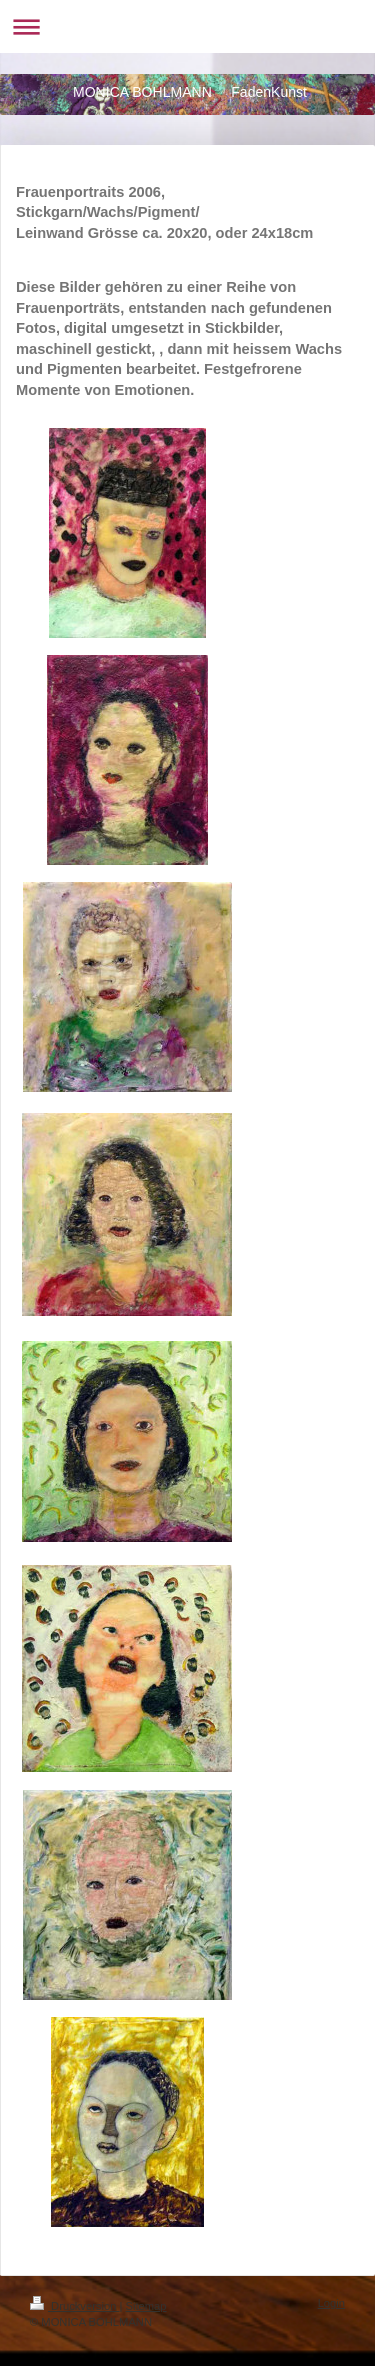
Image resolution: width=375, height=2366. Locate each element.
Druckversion (75, 2306)
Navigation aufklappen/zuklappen (187, 26)
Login (331, 2303)
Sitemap (146, 2306)
